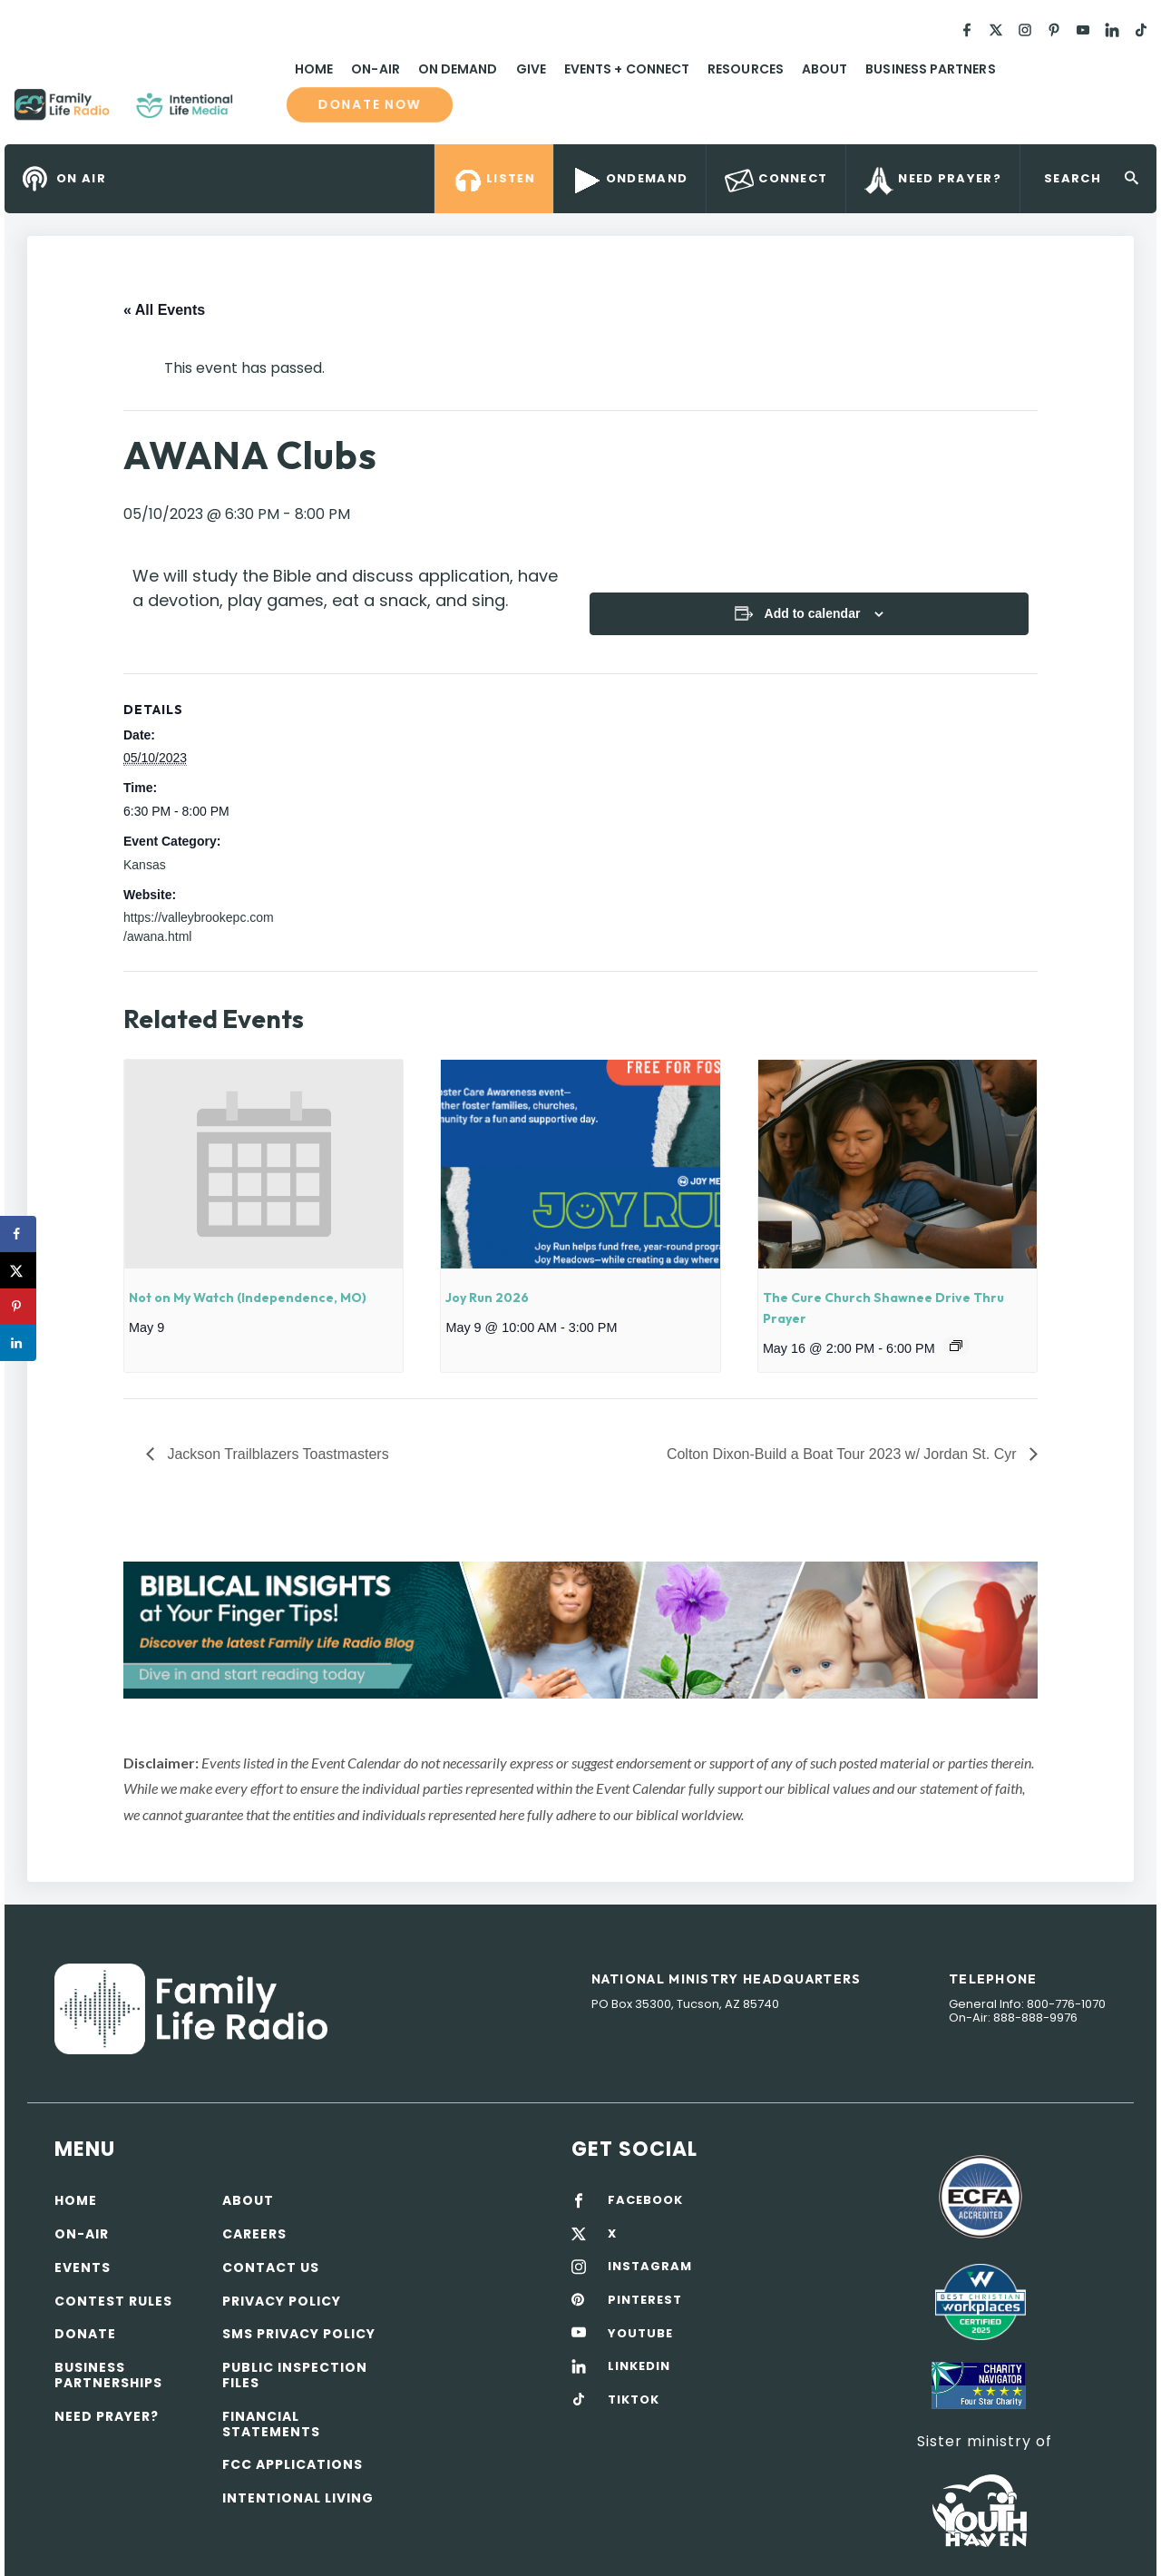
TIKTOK (633, 2400)
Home (314, 69)
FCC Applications (292, 2464)
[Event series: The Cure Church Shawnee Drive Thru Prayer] (956, 1345)
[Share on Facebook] (18, 1234)
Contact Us (270, 2267)
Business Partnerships (108, 2375)
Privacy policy (281, 2301)
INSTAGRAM (650, 2266)
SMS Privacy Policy (299, 2334)
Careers (254, 2234)
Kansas (144, 864)
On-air (81, 2234)
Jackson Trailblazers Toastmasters (276, 1454)
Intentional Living (298, 2498)
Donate (85, 2334)
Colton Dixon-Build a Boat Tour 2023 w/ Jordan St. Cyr (843, 1454)
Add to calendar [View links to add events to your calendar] (813, 613)
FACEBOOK (645, 2200)
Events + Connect (626, 69)
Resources (745, 69)
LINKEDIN (639, 2366)
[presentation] (263, 1164)
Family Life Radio (259, 111)
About (824, 69)
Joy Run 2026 (487, 1297)
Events (82, 2267)
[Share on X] (18, 1270)
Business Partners (930, 69)
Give (531, 69)
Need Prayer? (106, 2416)
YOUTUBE (640, 2333)
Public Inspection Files (294, 2375)
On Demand (458, 69)
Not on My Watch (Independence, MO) (247, 1297)
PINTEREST (645, 2300)
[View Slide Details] (580, 1630)
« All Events (164, 310)
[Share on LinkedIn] (18, 1343)
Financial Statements (271, 2424)
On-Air (375, 69)
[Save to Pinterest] (18, 1306)
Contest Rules (113, 2301)
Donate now (369, 105)
